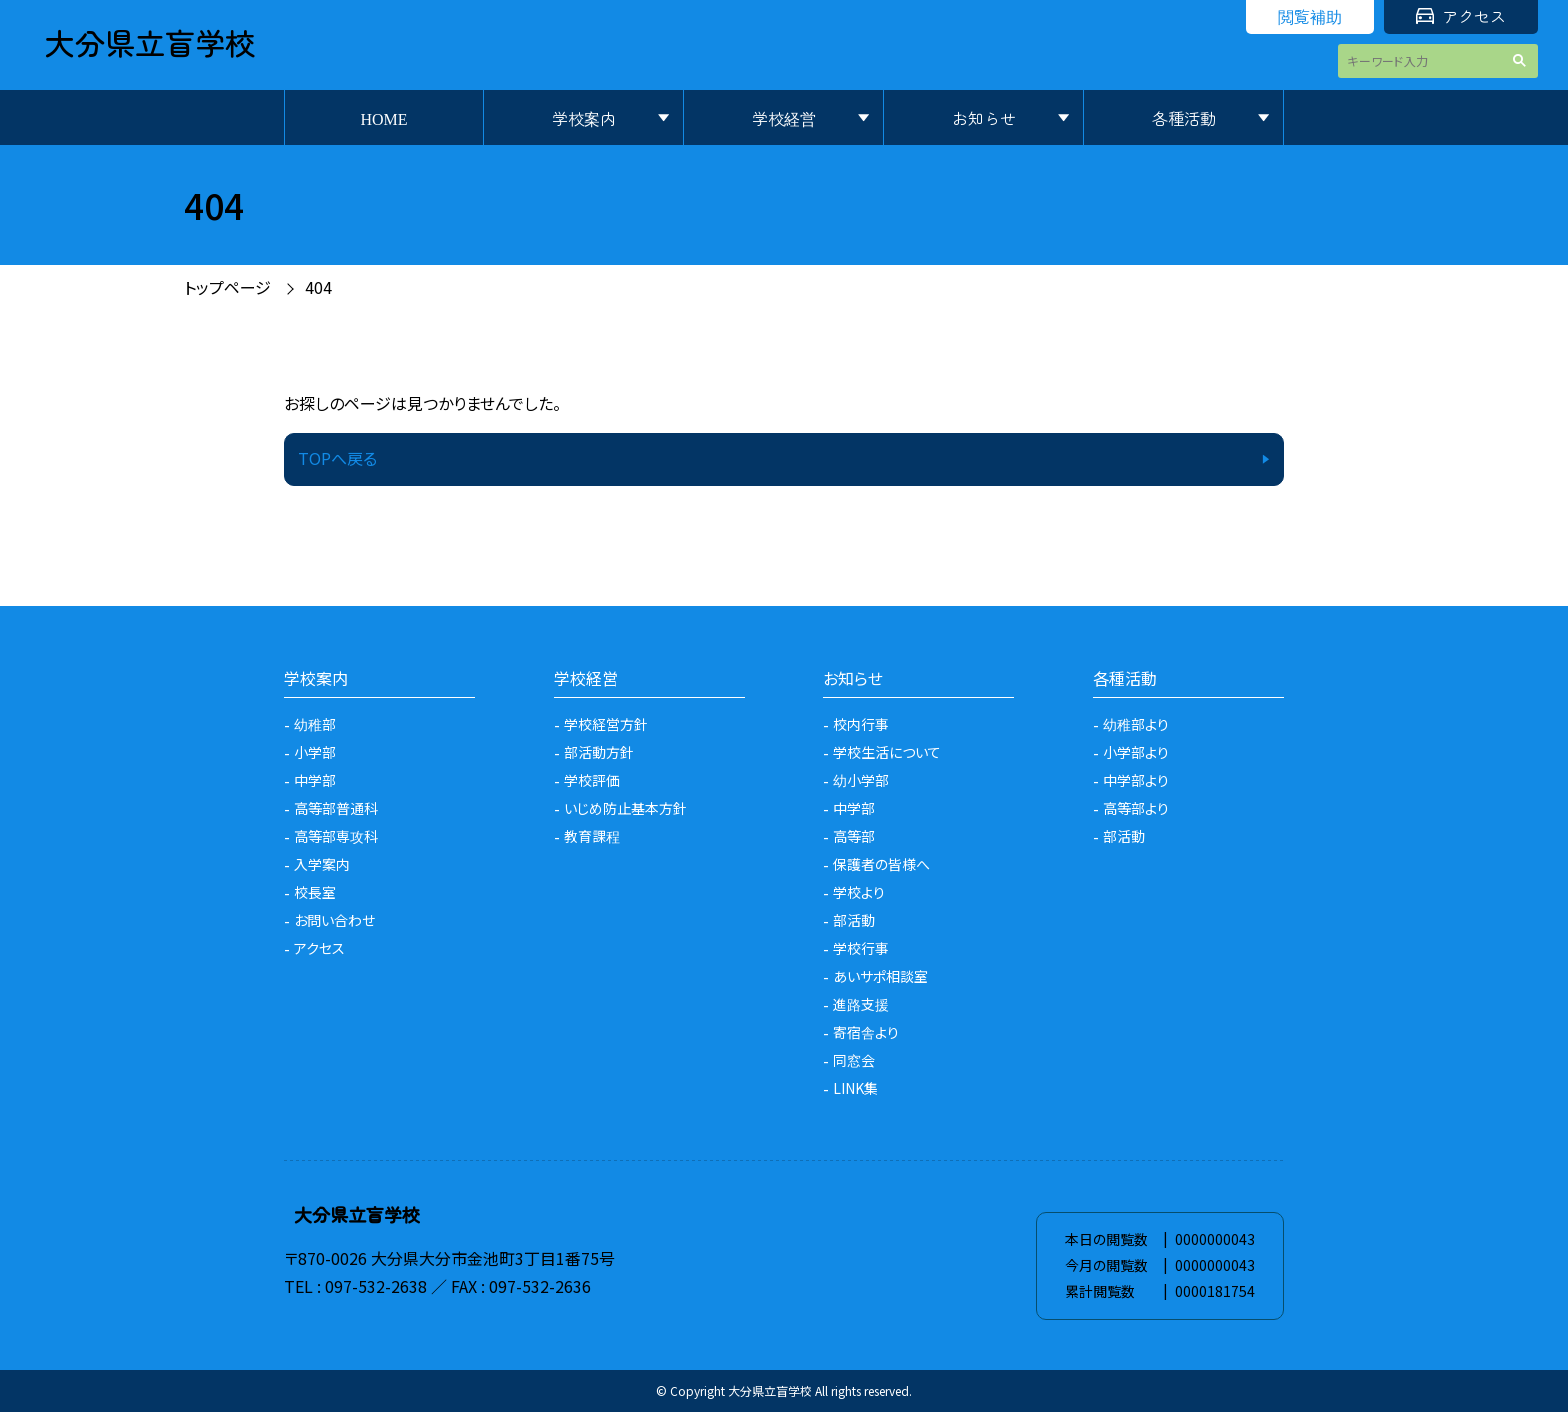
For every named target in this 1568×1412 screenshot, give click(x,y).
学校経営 (784, 118)
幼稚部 (315, 724)
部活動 (854, 920)
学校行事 (861, 948)
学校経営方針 (606, 724)
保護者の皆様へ (881, 864)
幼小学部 (861, 780)
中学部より (1136, 780)
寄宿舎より (866, 1032)
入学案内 (322, 864)
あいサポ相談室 (880, 976)
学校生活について (887, 752)
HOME (383, 118)
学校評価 (592, 780)
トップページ (227, 287)
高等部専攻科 (336, 836)
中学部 (315, 780)
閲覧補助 (1310, 16)
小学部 (315, 752)
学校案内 (584, 118)
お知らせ (984, 118)
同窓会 (854, 1060)
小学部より (1136, 752)
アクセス (1461, 16)
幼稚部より (1136, 724)
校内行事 (861, 724)
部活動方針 (599, 752)
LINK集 (855, 1088)
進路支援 (861, 1004)
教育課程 (592, 836)
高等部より (1136, 808)
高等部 (854, 836)
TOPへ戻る (337, 458)
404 (318, 287)
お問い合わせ (334, 920)
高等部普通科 (336, 808)
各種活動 (1184, 118)
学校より (859, 892)
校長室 (315, 892)
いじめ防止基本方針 (625, 808)
